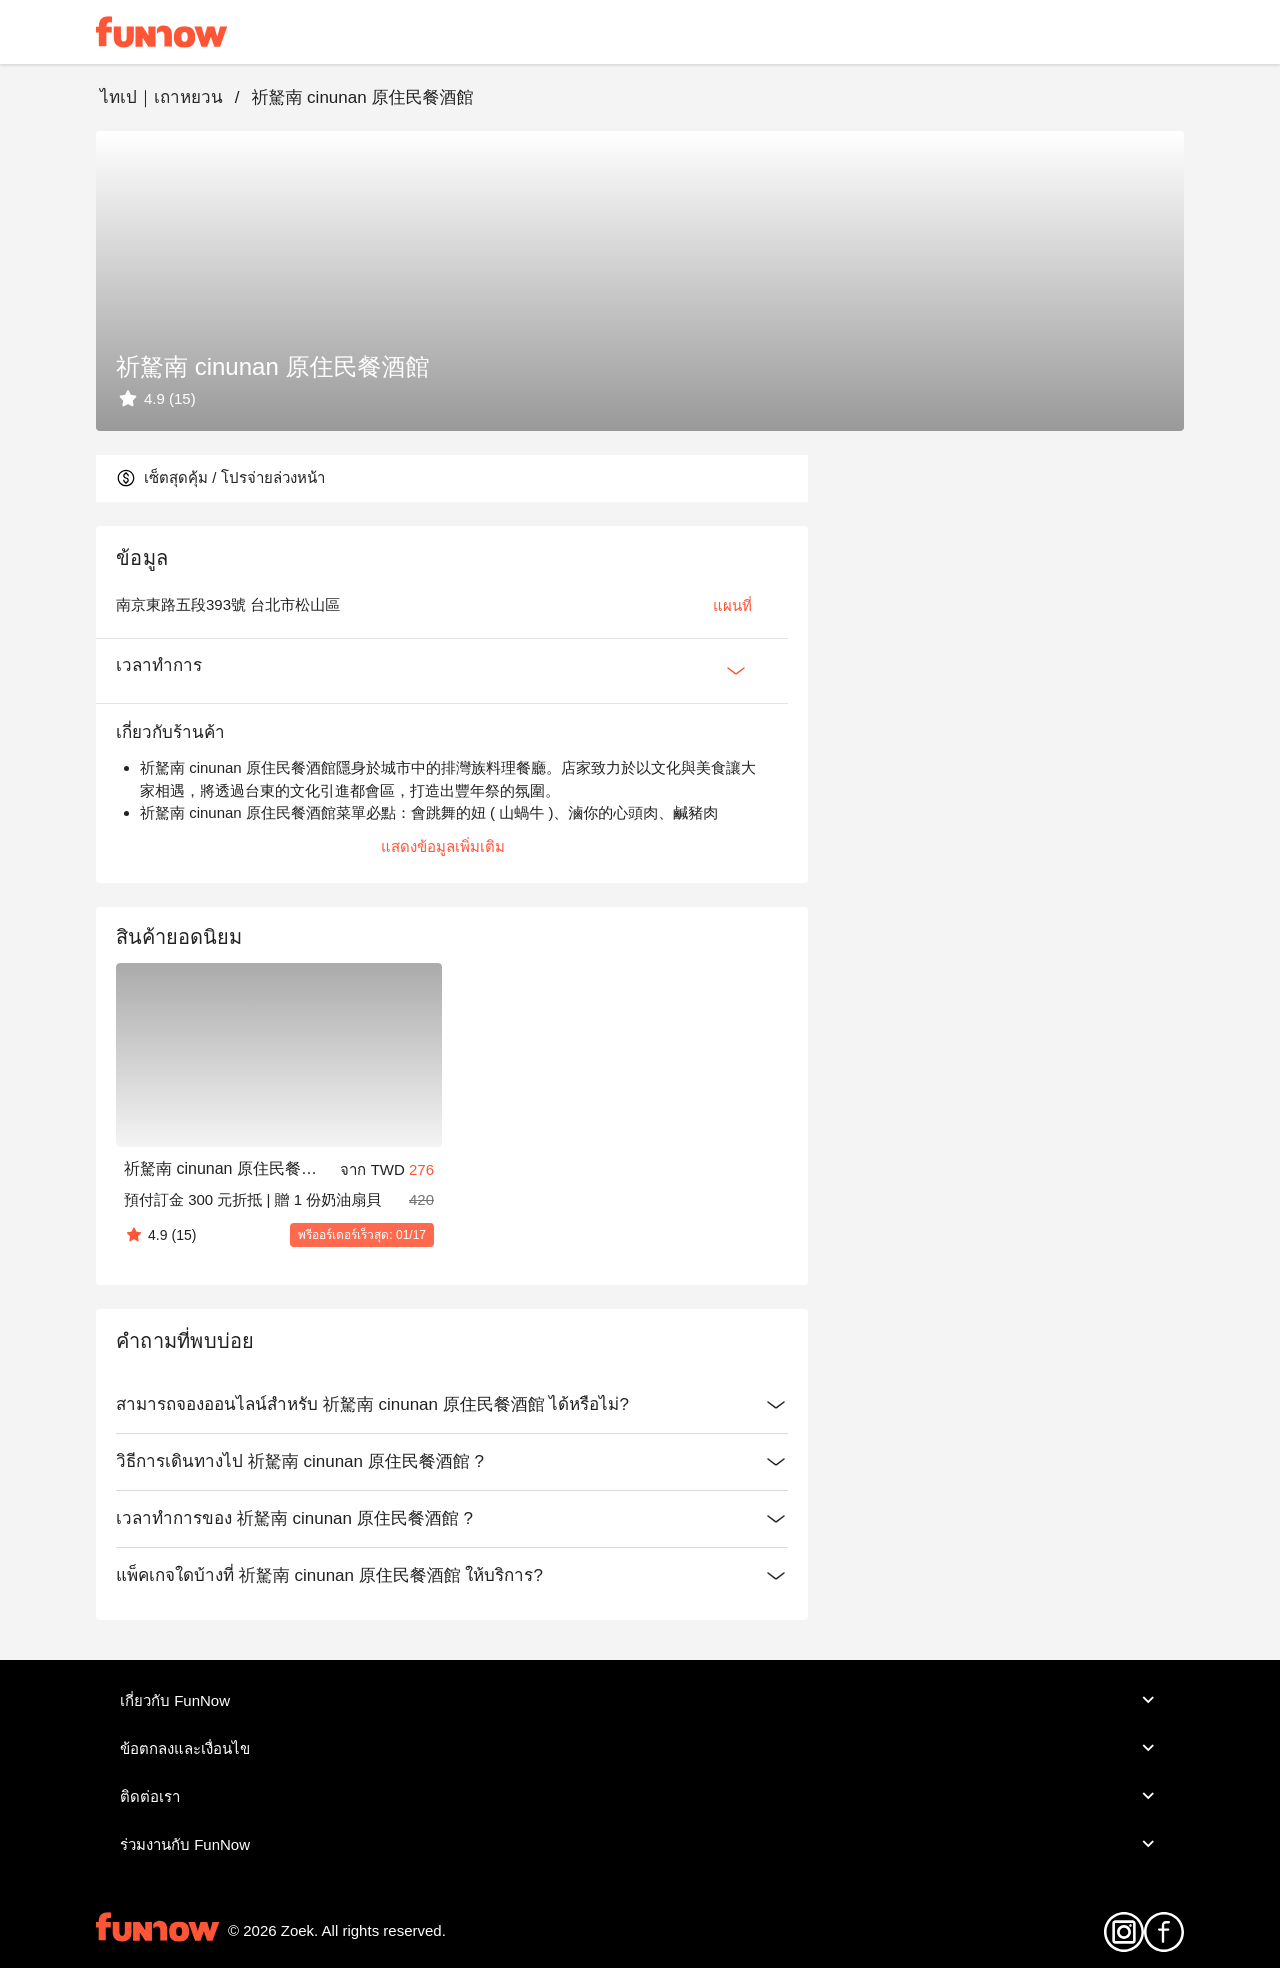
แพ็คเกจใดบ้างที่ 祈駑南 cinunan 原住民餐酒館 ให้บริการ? (452, 1576)
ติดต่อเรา (640, 1796)
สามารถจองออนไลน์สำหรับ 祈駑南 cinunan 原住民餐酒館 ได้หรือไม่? (452, 1405)
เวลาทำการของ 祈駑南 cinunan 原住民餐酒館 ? (452, 1519)
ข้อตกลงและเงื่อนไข (640, 1748)
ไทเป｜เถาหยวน (161, 97)
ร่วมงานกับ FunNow (640, 1844)
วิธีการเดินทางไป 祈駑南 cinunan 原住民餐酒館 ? (452, 1462)
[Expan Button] (736, 671)
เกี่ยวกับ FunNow (640, 1700)
